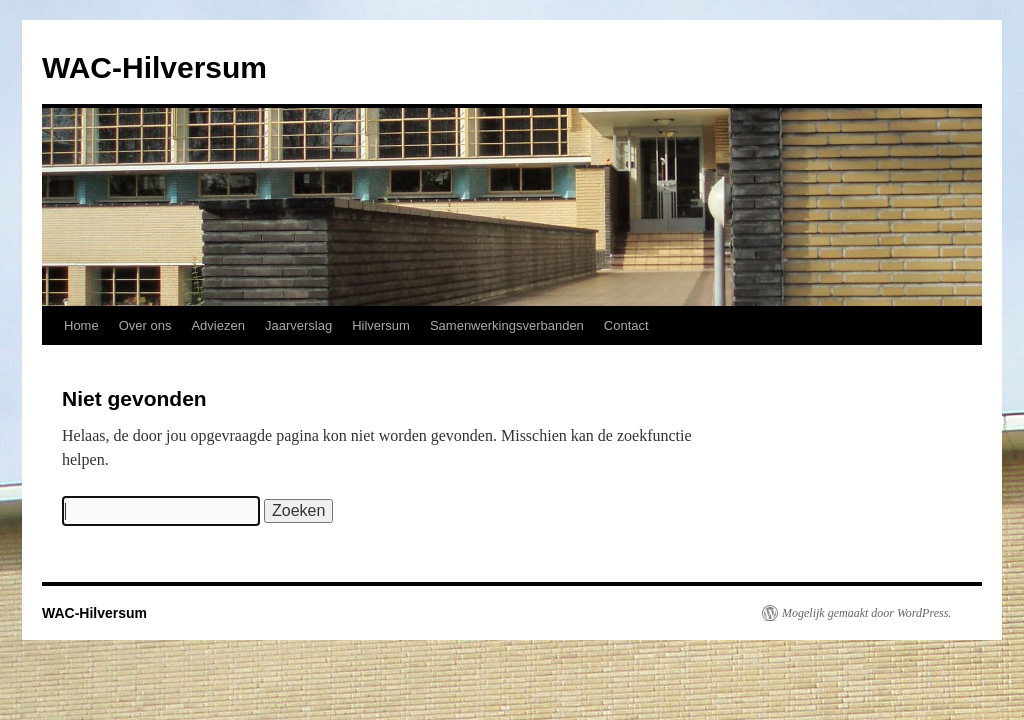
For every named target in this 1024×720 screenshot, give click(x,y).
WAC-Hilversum (154, 67)
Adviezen (217, 325)
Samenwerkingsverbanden (507, 325)
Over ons (145, 325)
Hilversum (381, 325)
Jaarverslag (298, 325)
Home (81, 325)
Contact (626, 325)
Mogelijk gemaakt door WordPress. (866, 613)
